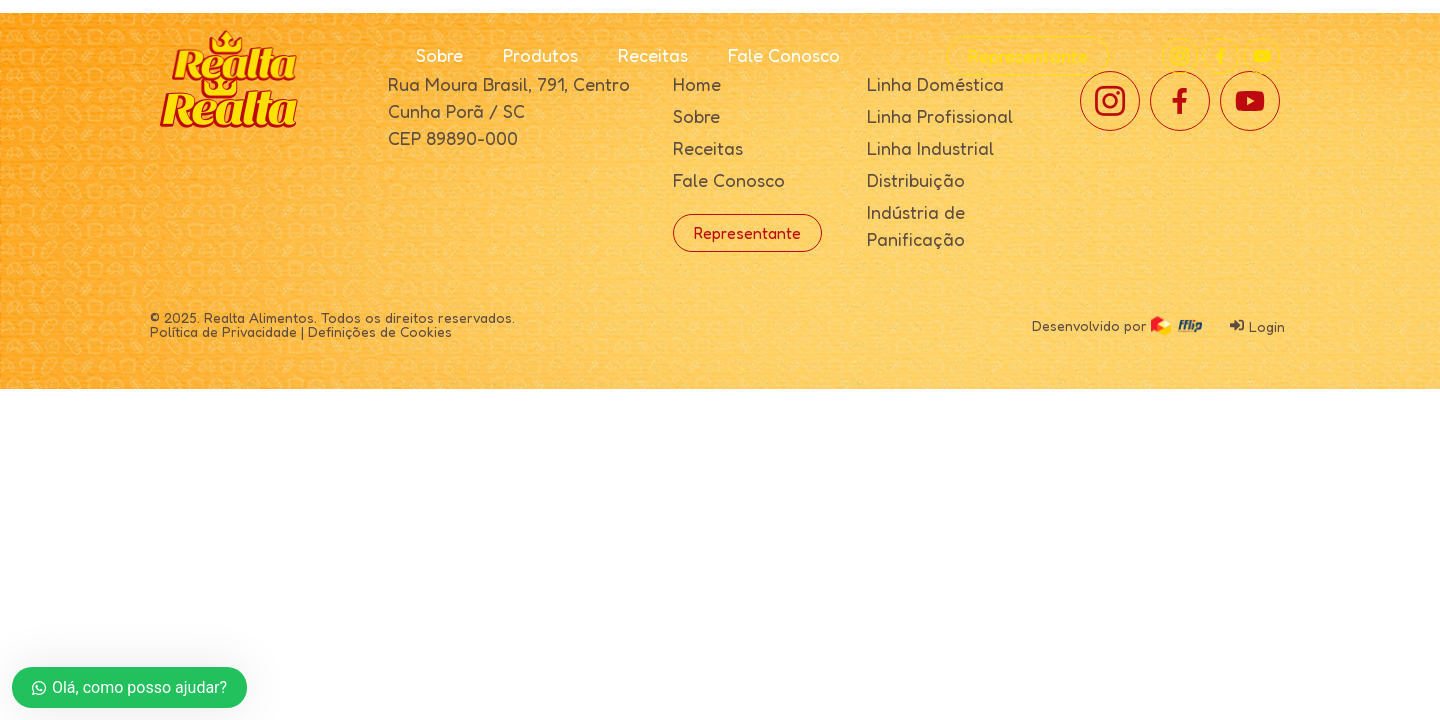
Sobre (439, 55)
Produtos (540, 55)
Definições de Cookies (380, 331)
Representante (1028, 56)
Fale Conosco (784, 55)
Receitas (653, 55)
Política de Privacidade (223, 331)
